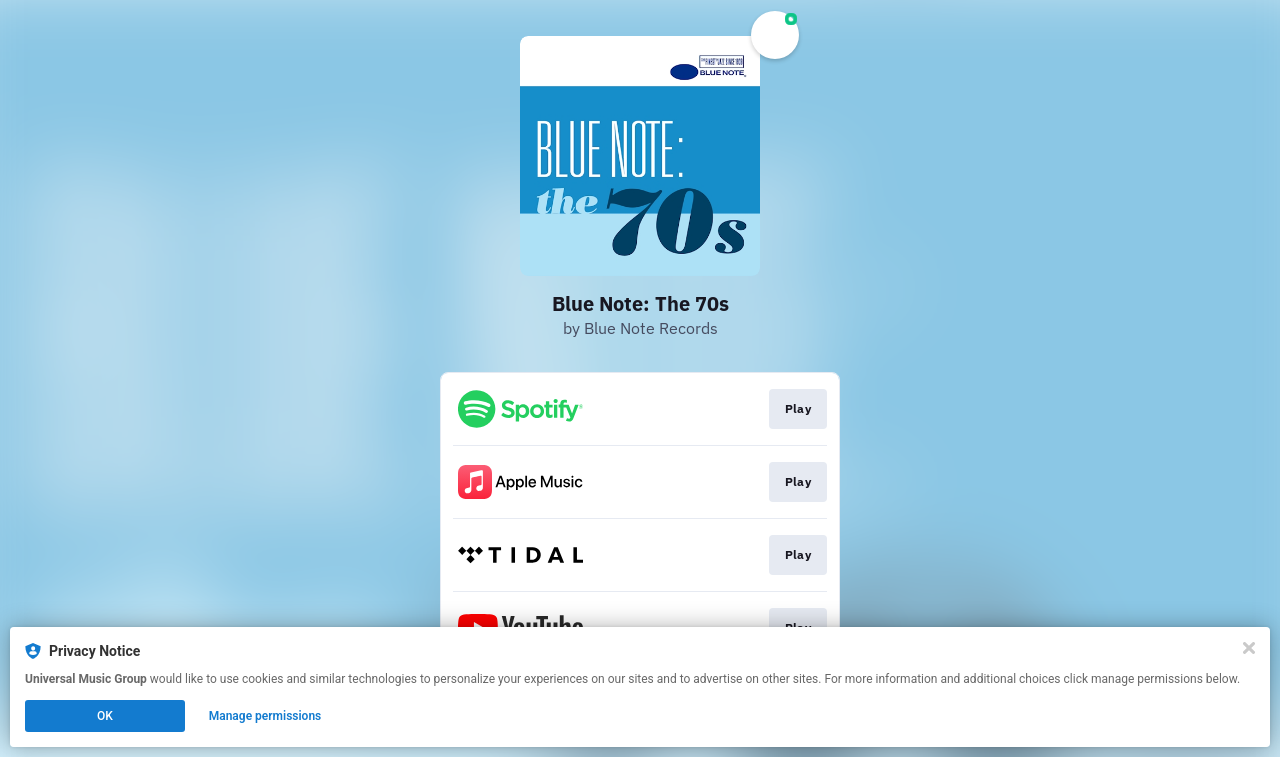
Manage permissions (265, 716)
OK (105, 716)
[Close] (1249, 648)
